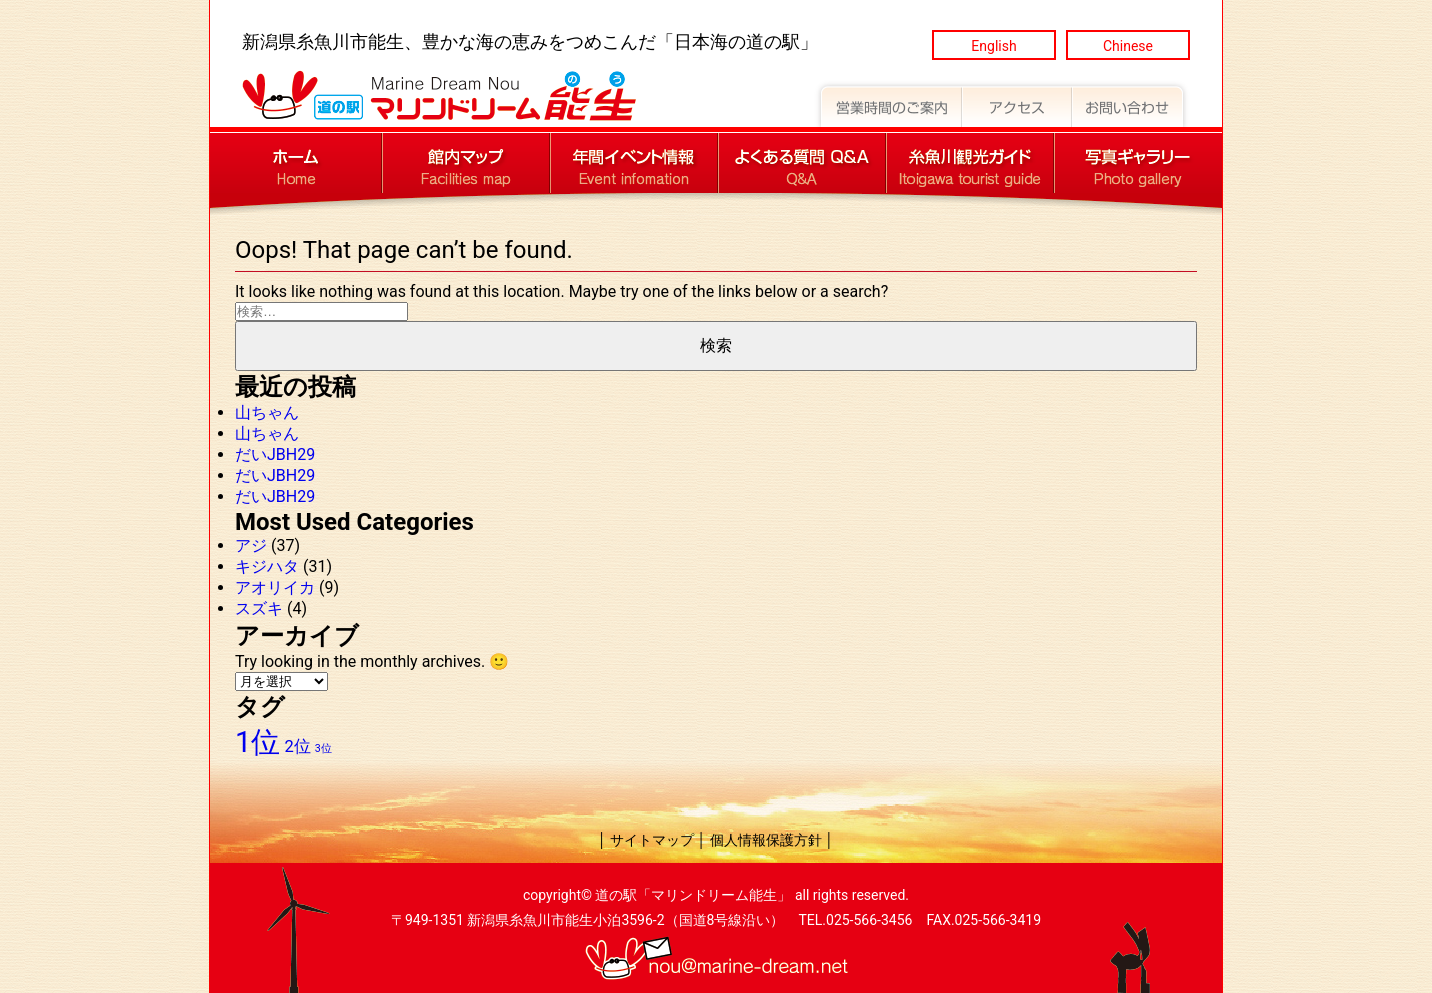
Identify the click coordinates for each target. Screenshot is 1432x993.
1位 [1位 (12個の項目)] (257, 742)
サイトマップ (652, 840)
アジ (251, 545)
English (993, 46)
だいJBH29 (275, 454)
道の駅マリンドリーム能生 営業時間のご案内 (888, 103)
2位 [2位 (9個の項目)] (297, 746)
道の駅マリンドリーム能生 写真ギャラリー (1138, 163)
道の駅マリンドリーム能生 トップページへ (296, 163)
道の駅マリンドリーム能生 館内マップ (466, 163)
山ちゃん (267, 412)
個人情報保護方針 (766, 840)
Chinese (1128, 46)
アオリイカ (275, 587)
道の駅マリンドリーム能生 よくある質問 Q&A (802, 163)
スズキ (259, 608)
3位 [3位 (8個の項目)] (323, 748)
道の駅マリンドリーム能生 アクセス (1017, 103)
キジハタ (267, 566)
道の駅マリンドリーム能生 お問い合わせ (1131, 103)
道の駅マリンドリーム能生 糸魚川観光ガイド (970, 163)
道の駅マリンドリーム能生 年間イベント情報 (634, 163)
